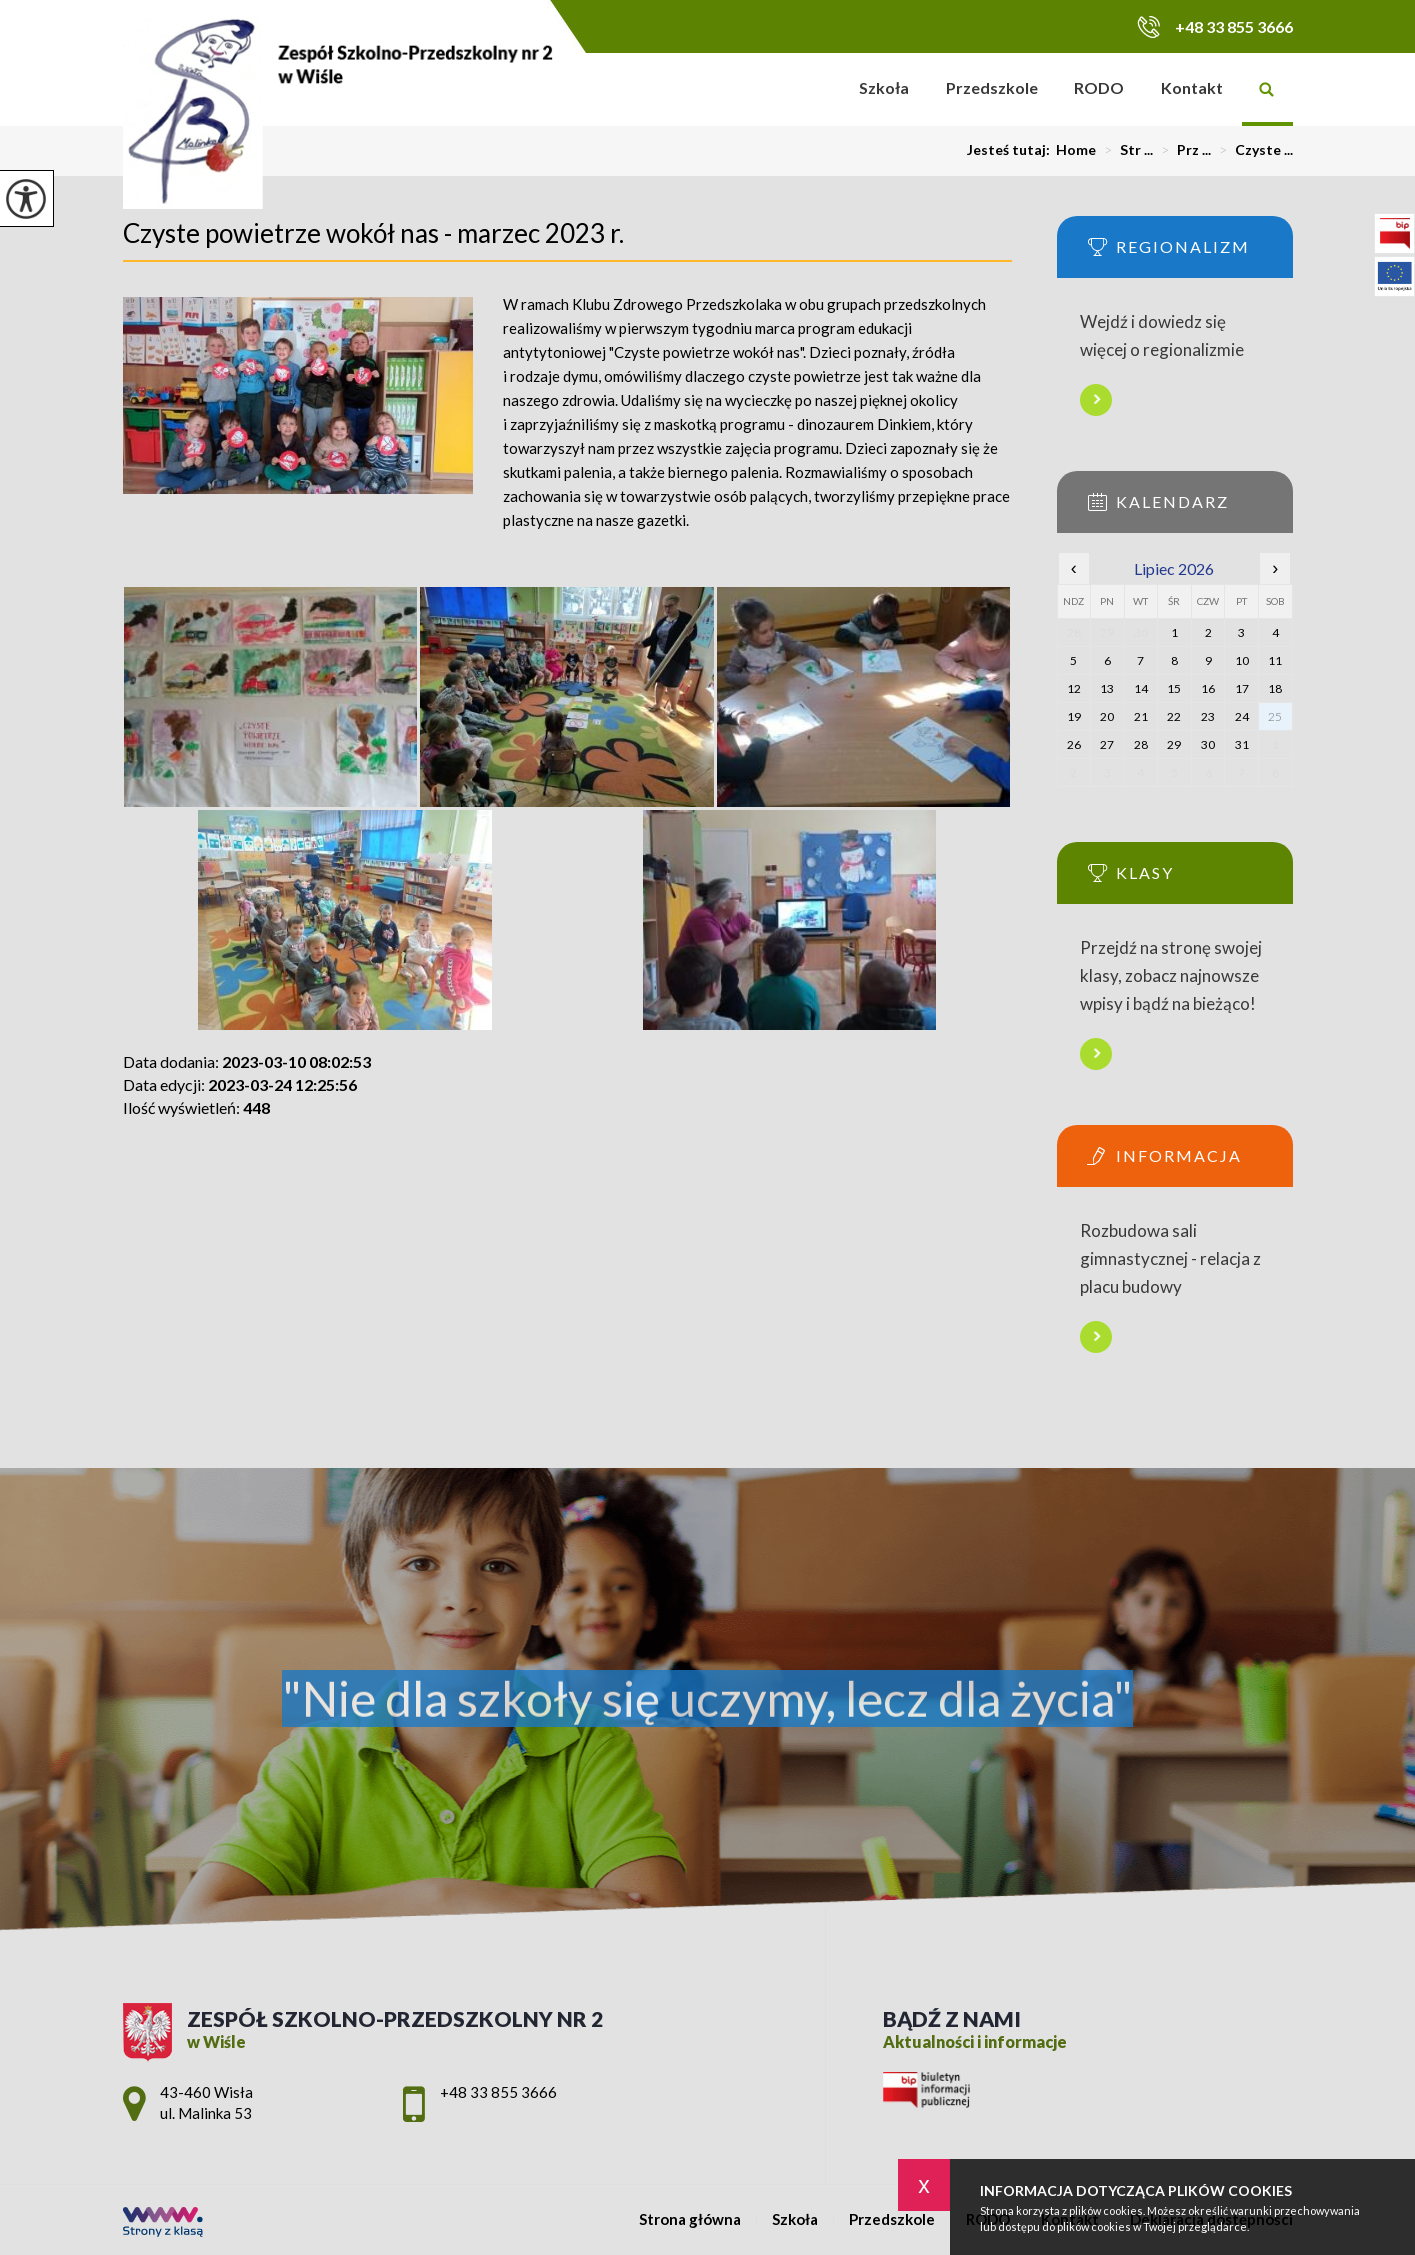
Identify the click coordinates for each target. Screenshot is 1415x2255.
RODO (1099, 87)
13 (1107, 688)
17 (1242, 688)
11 (1275, 660)
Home (1076, 150)
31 (1242, 744)
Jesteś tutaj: (1011, 150)
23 (1208, 716)
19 (1074, 716)
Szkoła (884, 87)
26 (1074, 744)
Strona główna (814, 89)
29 (1174, 744)
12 (1074, 688)
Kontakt (1192, 87)
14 (1141, 688)
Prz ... (1182, 150)
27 (1107, 744)
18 (1275, 688)
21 (1141, 716)
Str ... (1124, 150)
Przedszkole (992, 87)
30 (1208, 744)
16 (1208, 688)
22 (1174, 716)
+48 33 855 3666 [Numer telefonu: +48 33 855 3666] (498, 2092)
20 (1107, 716)
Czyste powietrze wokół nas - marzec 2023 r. (373, 233)
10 (1242, 660)
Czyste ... (1252, 150)
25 (1275, 716)
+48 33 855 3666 (1215, 26)
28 (1141, 744)
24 (1242, 716)
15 (1174, 688)
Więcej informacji (1096, 400)
